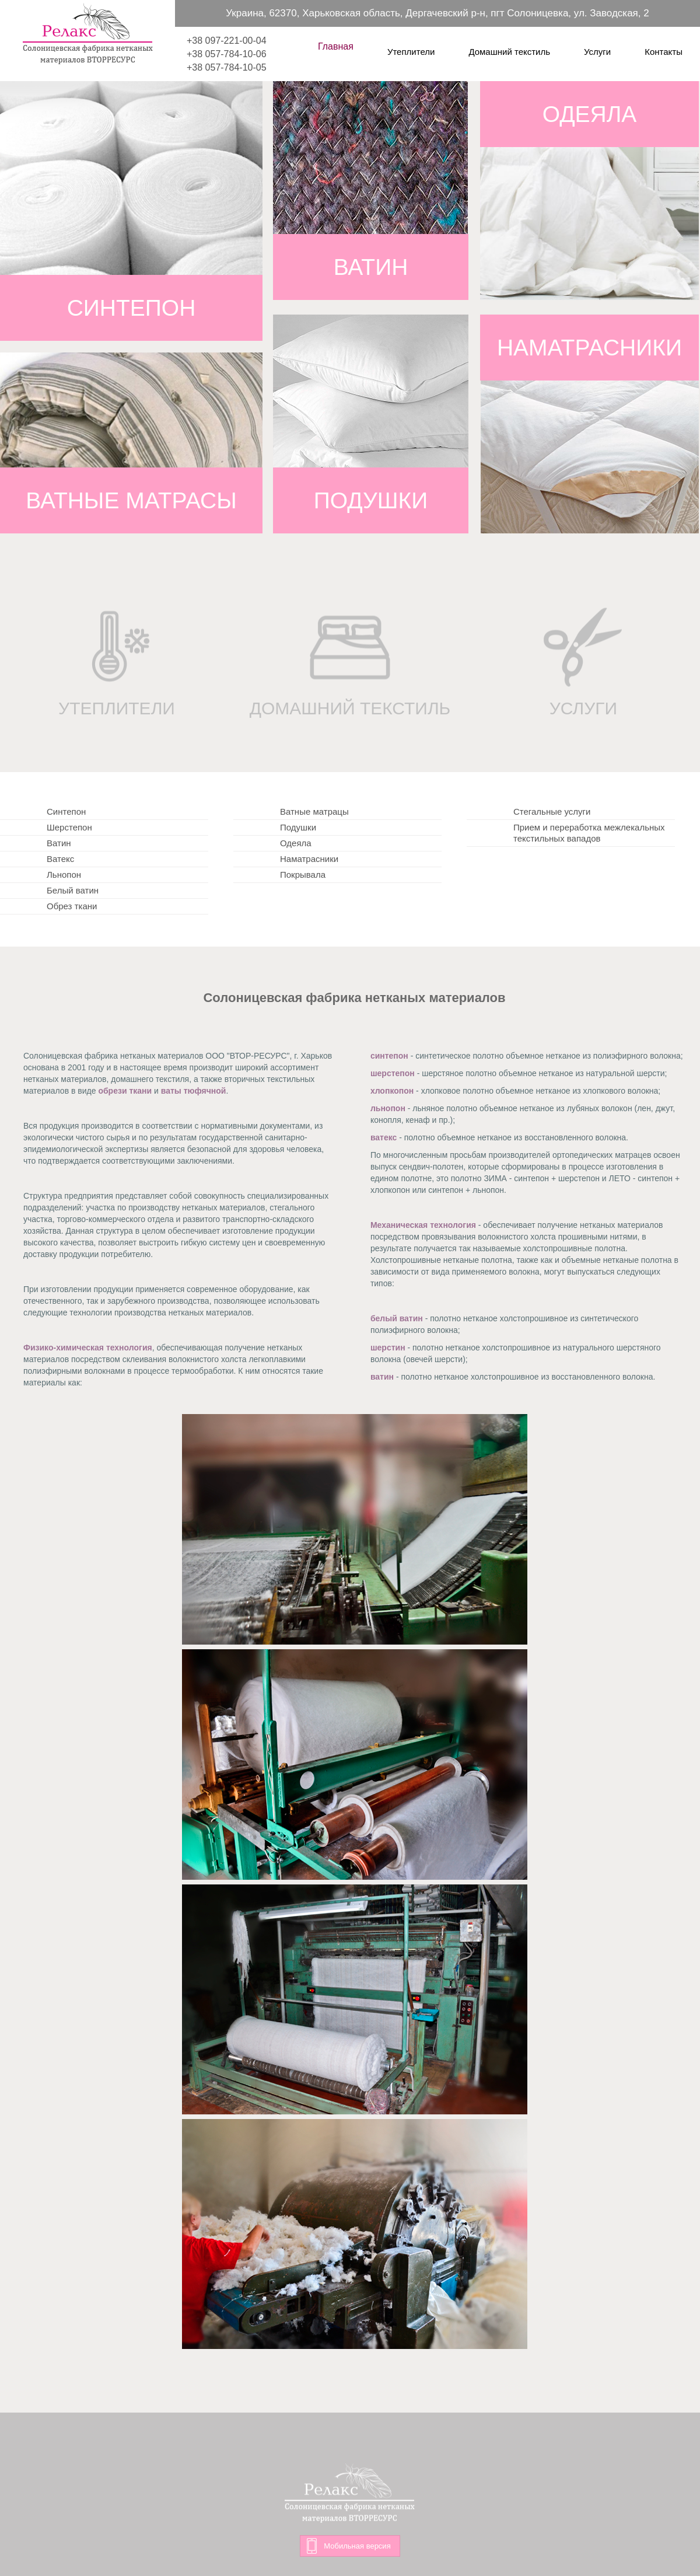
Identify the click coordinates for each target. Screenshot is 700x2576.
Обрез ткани (72, 906)
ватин (382, 1376)
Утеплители (411, 51)
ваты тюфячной (193, 1090)
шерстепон (392, 1073)
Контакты (663, 51)
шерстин (387, 1347)
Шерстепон (69, 827)
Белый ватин (73, 890)
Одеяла (296, 843)
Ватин (59, 843)
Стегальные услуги (551, 811)
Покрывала (303, 874)
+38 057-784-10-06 (227, 54)
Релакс (87, 33)
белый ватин (396, 1318)
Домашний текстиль (509, 51)
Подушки (298, 827)
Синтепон (66, 811)
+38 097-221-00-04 (227, 41)
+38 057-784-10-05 (227, 67)
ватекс (383, 1137)
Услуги (597, 51)
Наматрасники (309, 859)
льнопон (387, 1108)
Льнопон (64, 874)
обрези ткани (125, 1090)
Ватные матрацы (314, 811)
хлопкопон (392, 1090)
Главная (336, 46)
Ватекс (60, 859)
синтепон (389, 1055)
